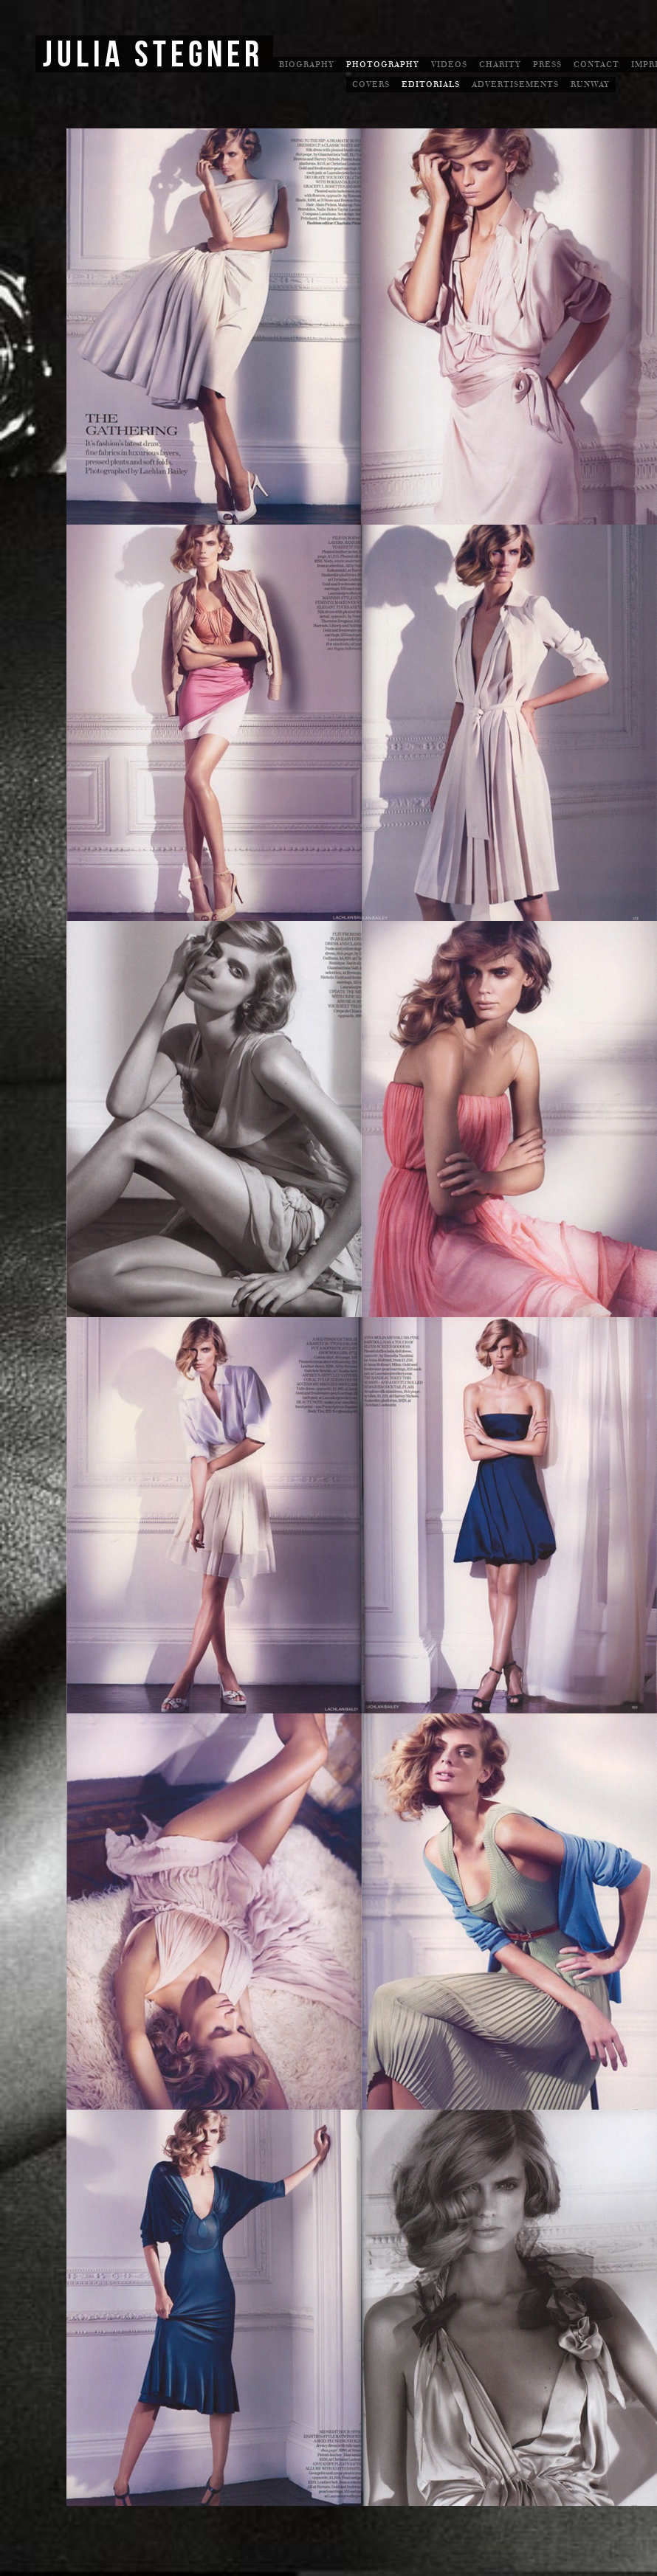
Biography (306, 64)
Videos (449, 64)
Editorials (431, 84)
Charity (500, 64)
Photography (382, 64)
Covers (371, 84)
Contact (596, 64)
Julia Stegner (153, 55)
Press (547, 64)
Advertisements (515, 84)
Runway (590, 84)
